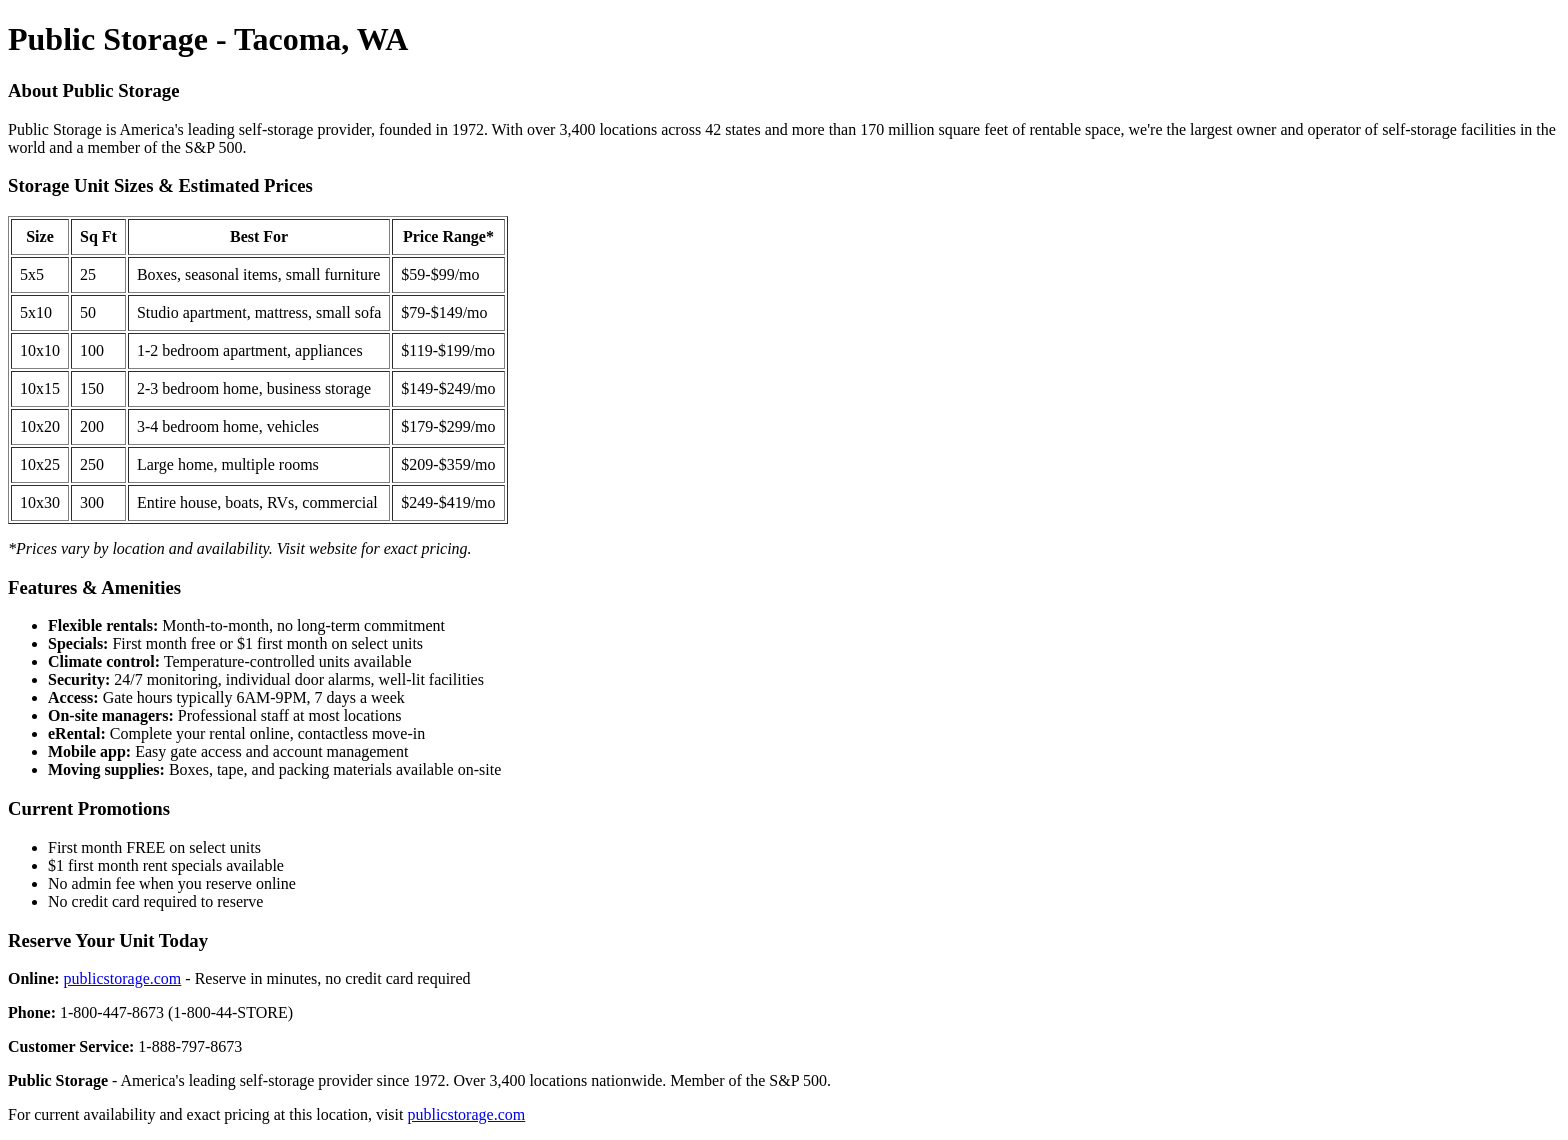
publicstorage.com (123, 978)
